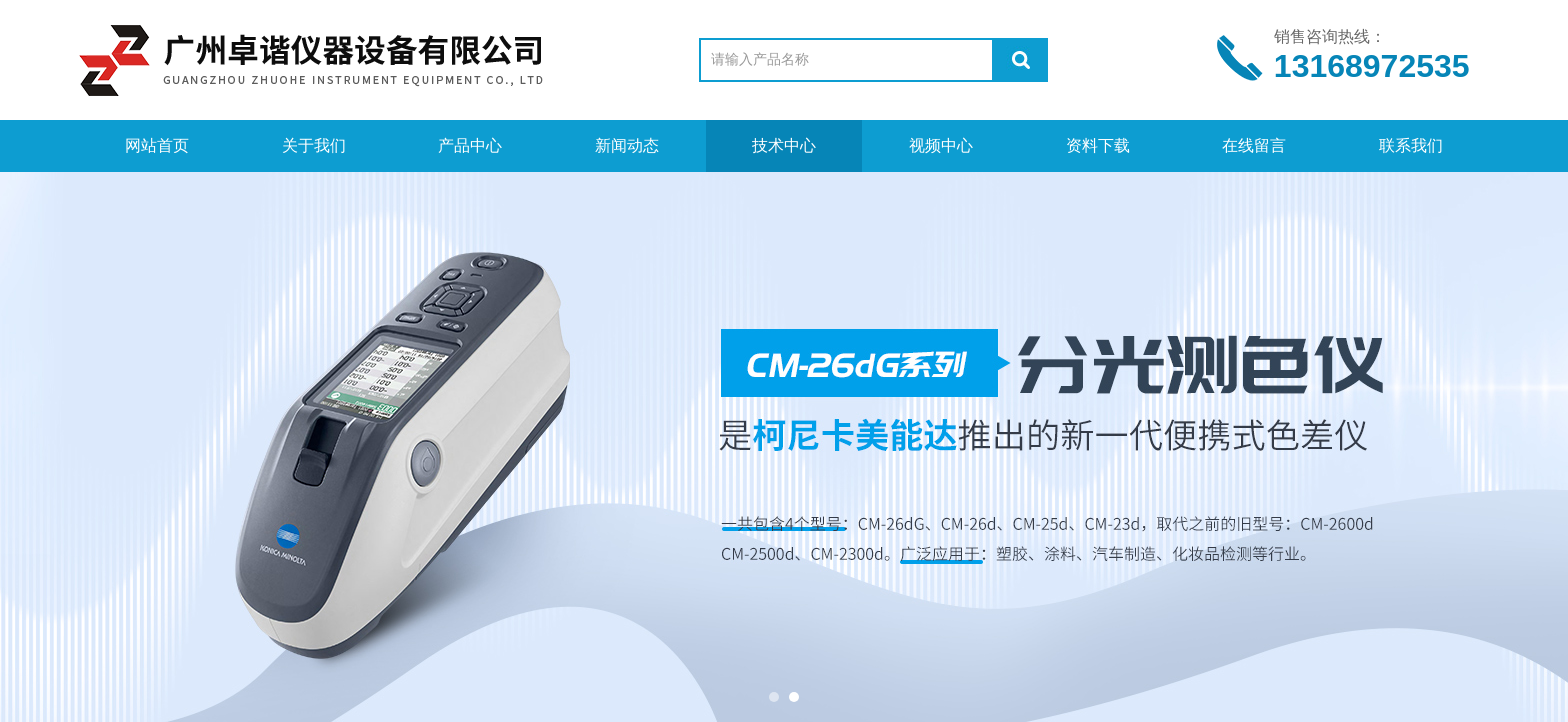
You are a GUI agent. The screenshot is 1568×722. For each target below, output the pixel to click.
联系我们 (1411, 145)
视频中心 (941, 145)
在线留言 (1254, 145)
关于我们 (314, 145)
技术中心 (784, 145)
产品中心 (470, 145)
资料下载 (1098, 145)
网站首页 (157, 145)
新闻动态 (627, 145)
